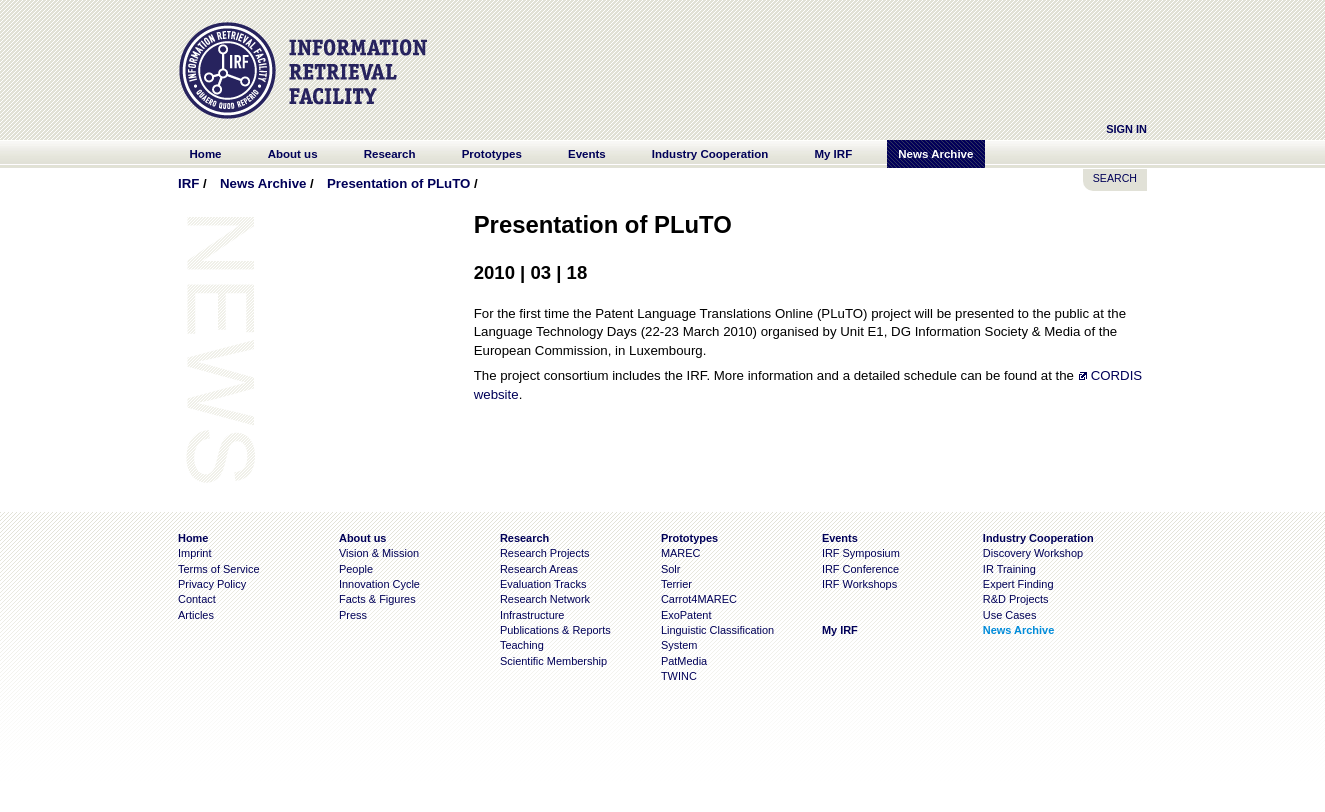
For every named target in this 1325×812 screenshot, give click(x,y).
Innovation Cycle (379, 584)
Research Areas (539, 569)
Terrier (676, 584)
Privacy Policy (212, 584)
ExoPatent (686, 615)
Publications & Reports (555, 630)
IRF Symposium (861, 553)
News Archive (263, 183)
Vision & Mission (379, 553)
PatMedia (684, 661)
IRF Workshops (859, 584)
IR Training (1009, 569)
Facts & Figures (377, 599)
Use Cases (1010, 615)
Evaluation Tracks (543, 584)
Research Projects (545, 553)
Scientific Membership (553, 661)
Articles (196, 615)
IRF (188, 183)
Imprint (194, 553)
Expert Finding (1018, 584)
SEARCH (1115, 178)
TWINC (679, 676)
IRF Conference (860, 569)
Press (353, 615)
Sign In (1126, 129)
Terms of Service (219, 569)
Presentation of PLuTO (398, 183)
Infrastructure (532, 615)
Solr (670, 569)
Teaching (522, 645)
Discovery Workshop (1033, 553)
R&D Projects (1016, 599)
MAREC (681, 553)
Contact (197, 599)
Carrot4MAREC (699, 599)
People (356, 569)
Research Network (545, 599)
